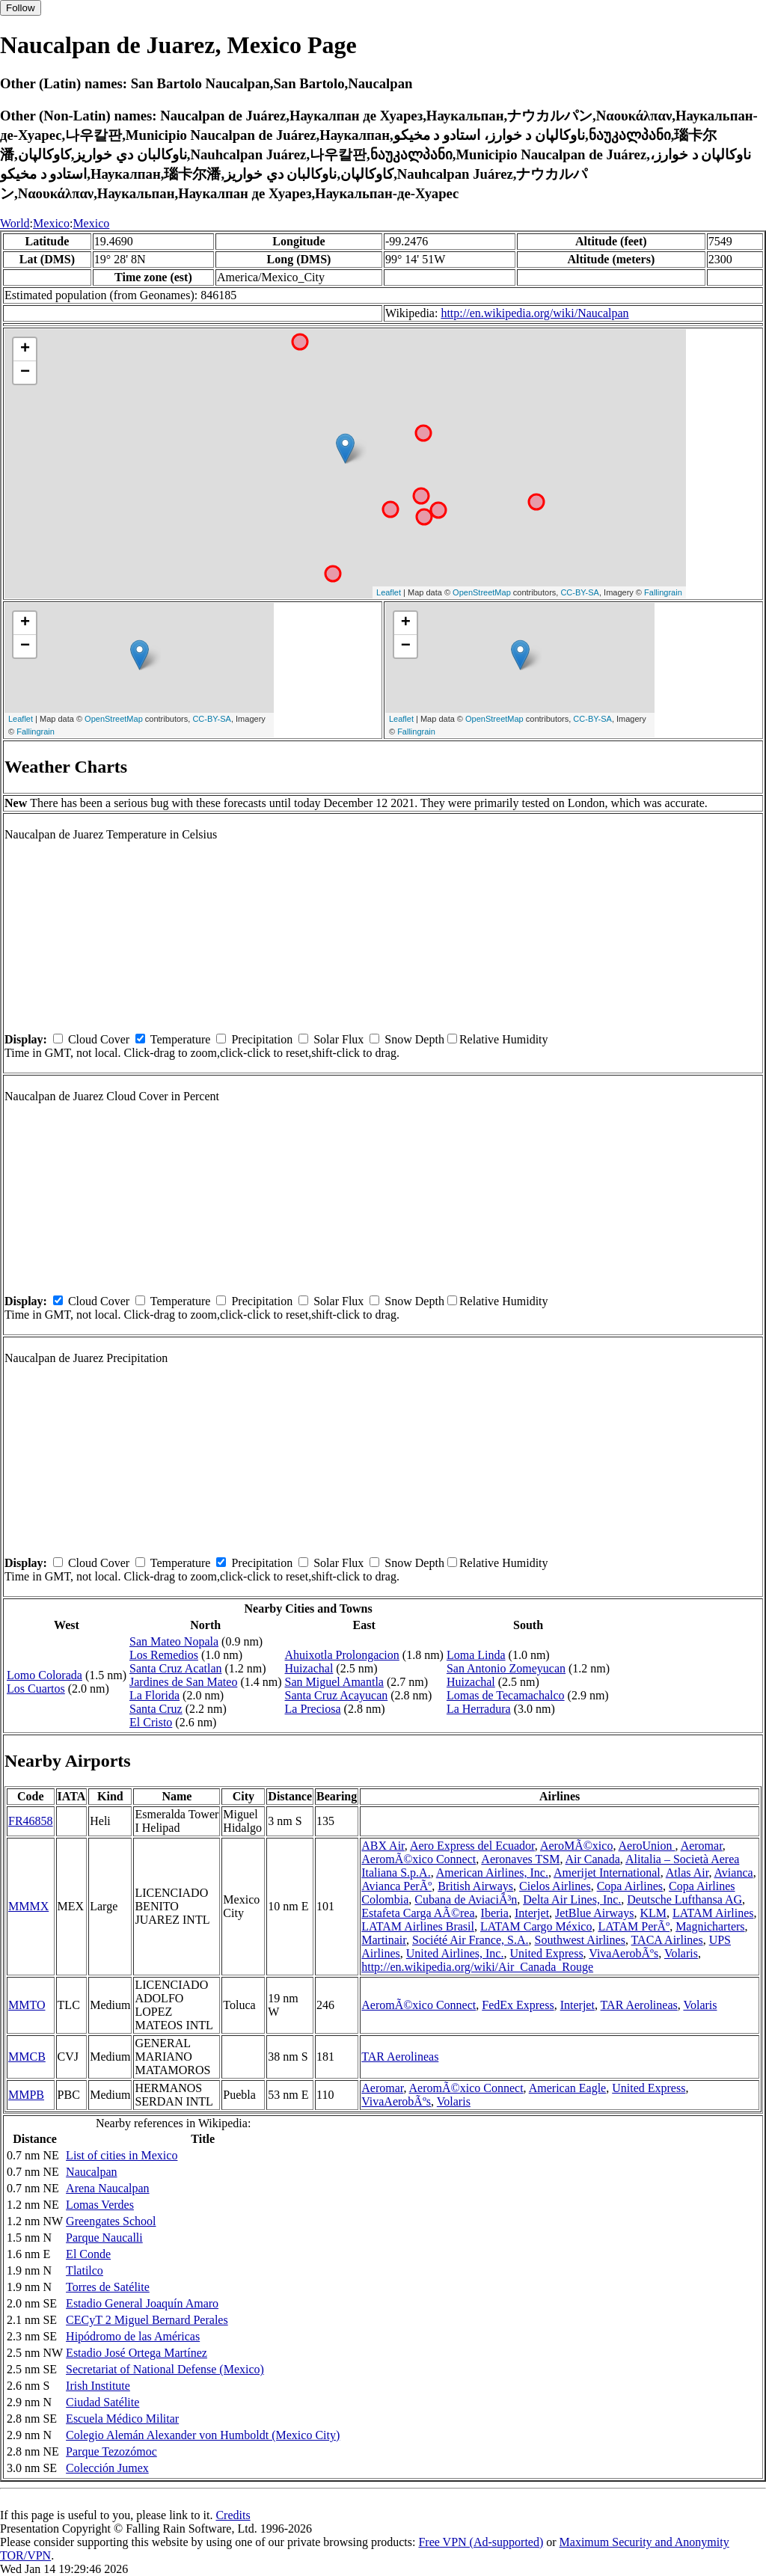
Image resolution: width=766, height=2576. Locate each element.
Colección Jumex (107, 2468)
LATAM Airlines (713, 1913)
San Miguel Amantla (334, 1681)
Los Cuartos (36, 1688)
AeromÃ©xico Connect (418, 1859)
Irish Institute (98, 2385)
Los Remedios (163, 1655)
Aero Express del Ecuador (472, 1845)
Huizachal (309, 1668)
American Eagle (568, 2088)
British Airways (475, 1886)
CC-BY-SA (579, 592)
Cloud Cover (98, 1039)
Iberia (495, 1913)
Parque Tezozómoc (111, 2451)
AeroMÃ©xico (576, 1845)
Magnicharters (709, 1926)
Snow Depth (414, 1039)
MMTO (27, 2005)
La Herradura (479, 1708)
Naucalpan (91, 2171)
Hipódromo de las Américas (133, 2336)
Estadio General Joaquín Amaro (142, 2303)
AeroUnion (647, 1845)
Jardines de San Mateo (183, 1681)
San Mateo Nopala (173, 1641)
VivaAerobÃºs (623, 1953)
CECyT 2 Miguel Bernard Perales (147, 2319)
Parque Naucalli (104, 2237)
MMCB (27, 2056)
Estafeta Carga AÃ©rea (417, 1913)
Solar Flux (338, 1039)
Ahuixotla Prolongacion (342, 1655)
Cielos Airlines (555, 1886)
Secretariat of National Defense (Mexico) (165, 2369)
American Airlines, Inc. (492, 1872)
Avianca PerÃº (396, 1886)
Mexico (51, 223)
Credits (232, 2515)
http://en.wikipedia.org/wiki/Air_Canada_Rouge (477, 1966)
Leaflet (388, 592)
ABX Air (383, 1845)
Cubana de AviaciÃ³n (465, 1899)
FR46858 (30, 1821)
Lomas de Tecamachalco (506, 1695)
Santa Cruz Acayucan (336, 1695)
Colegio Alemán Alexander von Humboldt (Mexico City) (203, 2435)
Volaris (681, 1953)
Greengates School (111, 2221)
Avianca (733, 1872)
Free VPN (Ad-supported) (480, 2542)
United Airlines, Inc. (455, 1953)
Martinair (383, 1939)
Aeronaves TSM (520, 1859)
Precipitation (261, 1039)
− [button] (25, 372)
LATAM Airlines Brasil (417, 1926)
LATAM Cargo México (536, 1926)
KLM (653, 1913)
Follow (20, 7)
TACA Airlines (667, 1939)
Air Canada (593, 1859)
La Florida (154, 1695)
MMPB (26, 2094)
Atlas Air (687, 1872)
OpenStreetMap (482, 592)
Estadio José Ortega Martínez (136, 2352)
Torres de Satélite (108, 2287)
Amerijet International (607, 1872)
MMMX (28, 1906)
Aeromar (702, 1845)
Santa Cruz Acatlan (175, 1668)
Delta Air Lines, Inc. (572, 1899)
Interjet (532, 1913)
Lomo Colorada (44, 1675)
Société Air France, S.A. (470, 1939)
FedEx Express (518, 2005)
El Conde (88, 2254)
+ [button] (25, 349)
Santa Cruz (156, 1708)
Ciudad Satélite (102, 2402)
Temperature (180, 1039)
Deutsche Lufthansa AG (684, 1899)
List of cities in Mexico (121, 2155)
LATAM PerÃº (634, 1926)
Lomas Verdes (100, 2204)
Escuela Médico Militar (122, 2418)
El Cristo (150, 1722)
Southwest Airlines (580, 1939)
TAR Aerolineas (639, 2005)
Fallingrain (663, 592)
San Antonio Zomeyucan (506, 1668)
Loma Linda (476, 1655)
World (15, 223)
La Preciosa (313, 1708)
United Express (546, 1953)
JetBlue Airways (594, 1913)
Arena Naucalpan (108, 2188)
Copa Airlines (630, 1886)
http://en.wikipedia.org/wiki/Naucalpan (534, 313)
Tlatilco (84, 2270)
